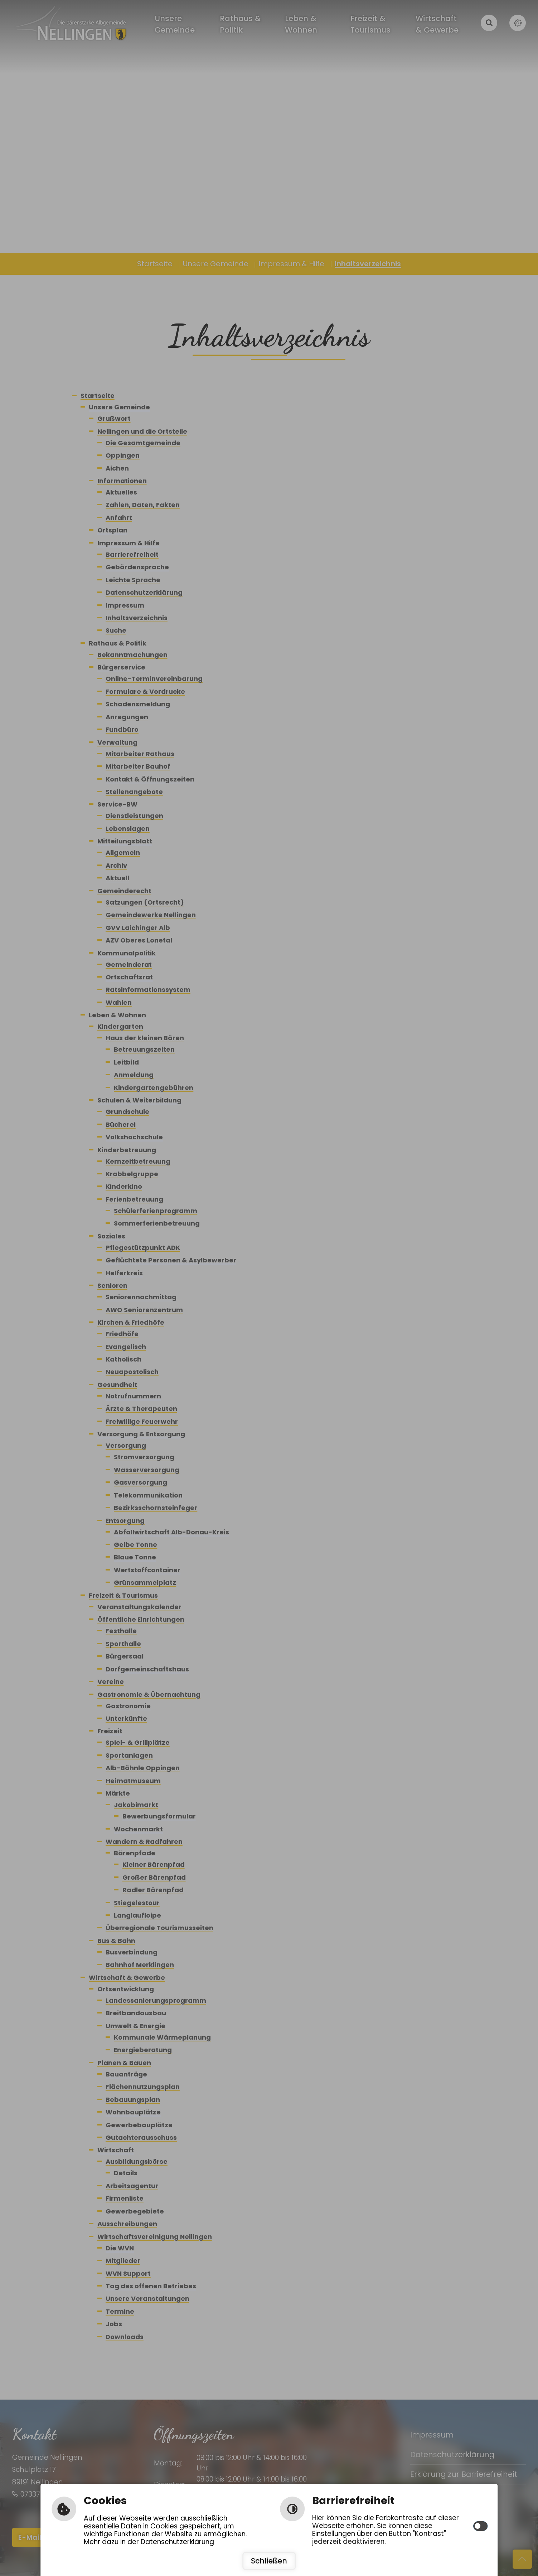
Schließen (269, 2561)
